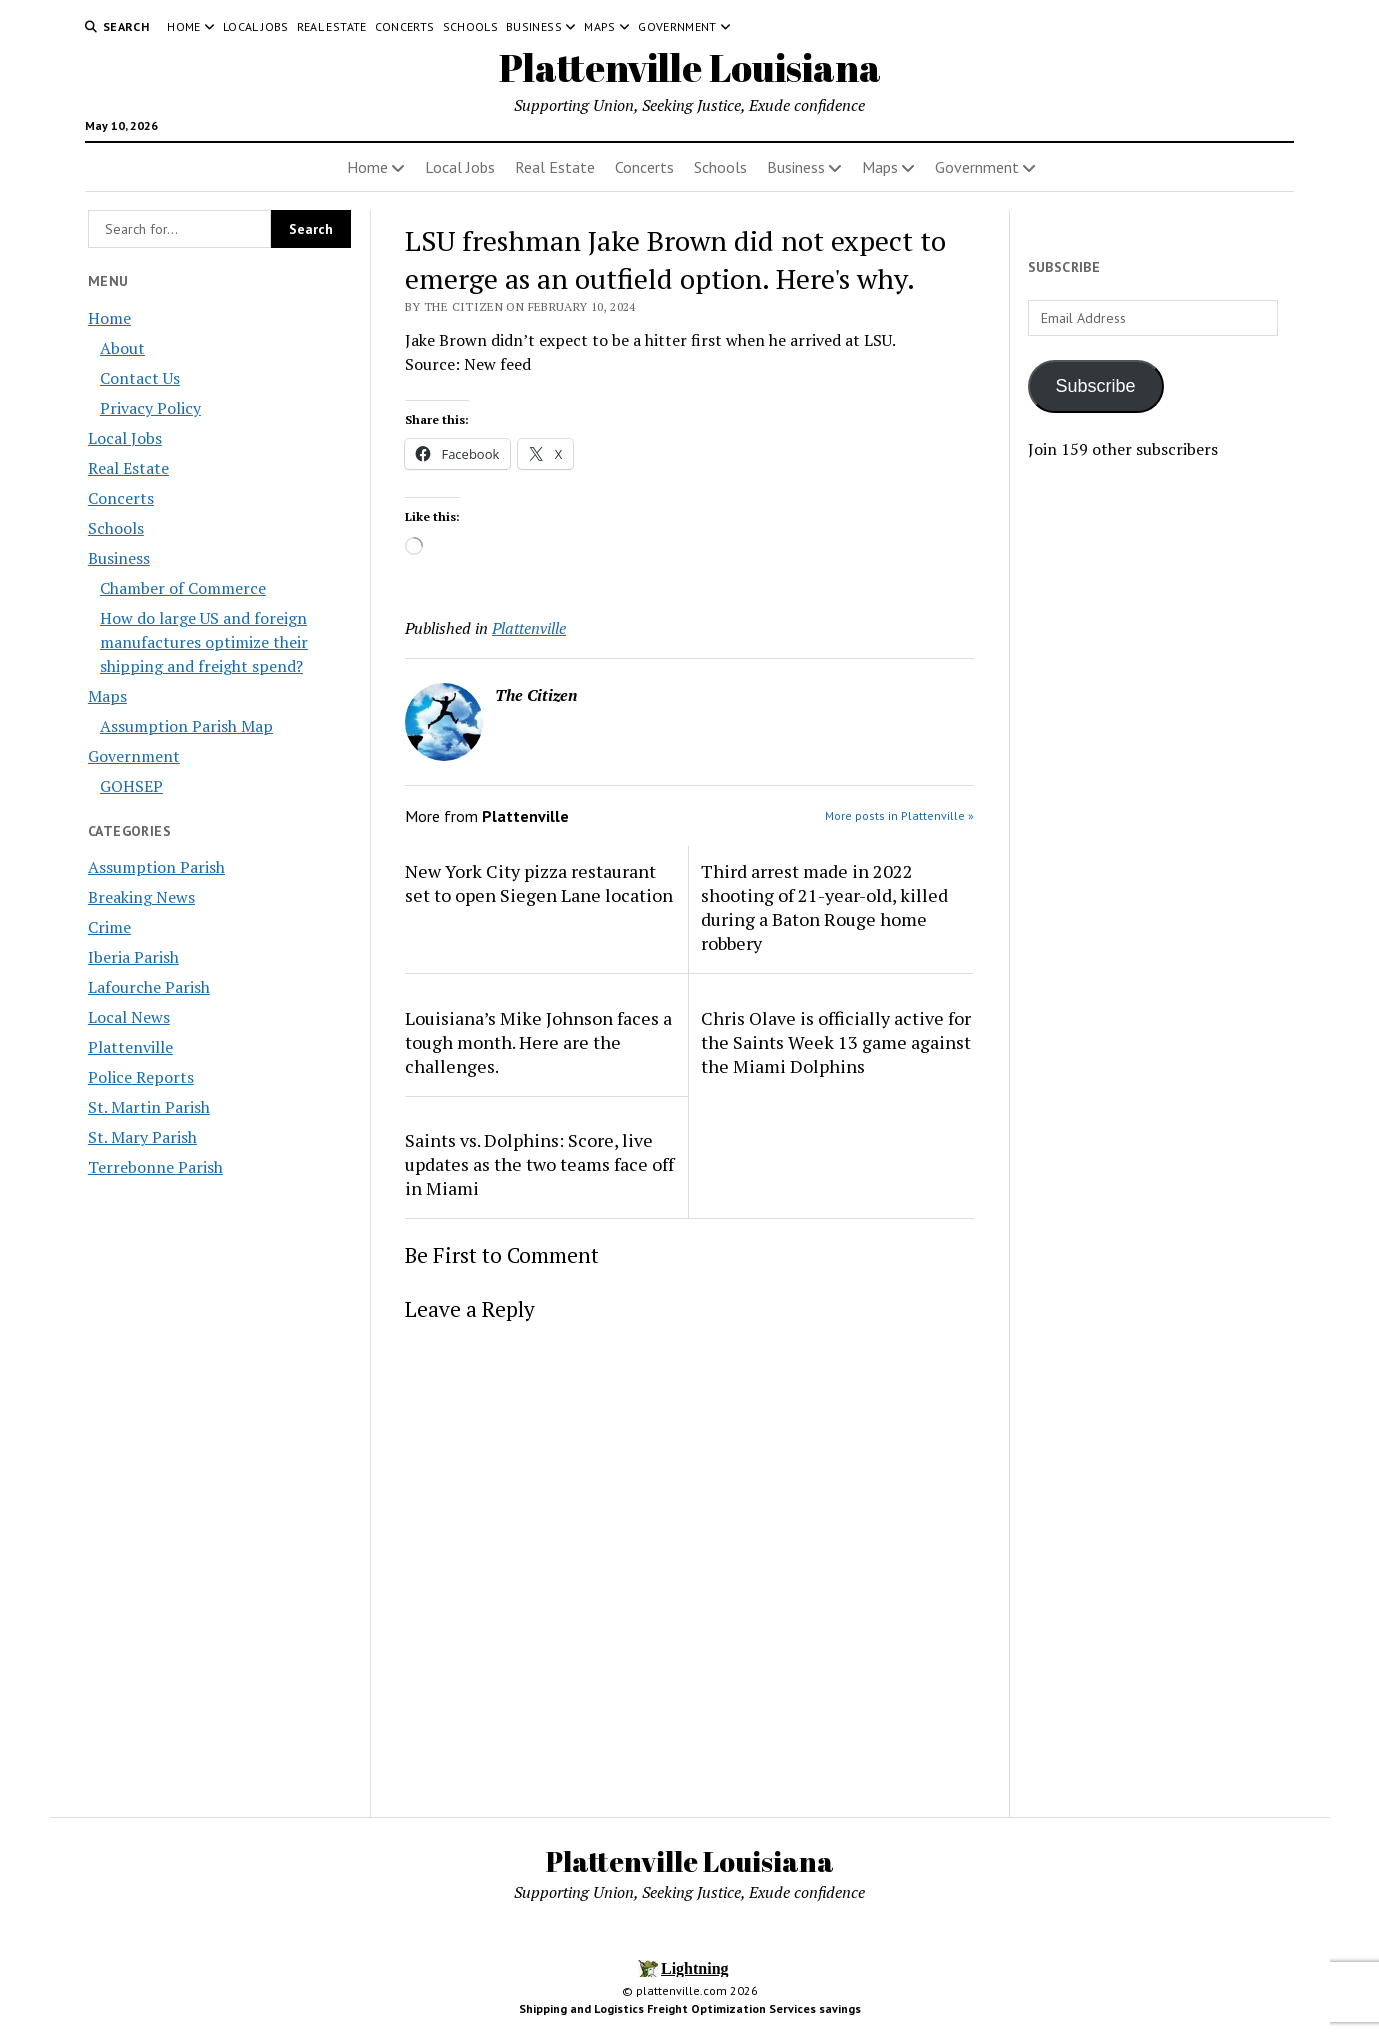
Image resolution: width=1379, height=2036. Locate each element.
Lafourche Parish (149, 987)
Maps (599, 26)
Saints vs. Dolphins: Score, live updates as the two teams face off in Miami (539, 1164)
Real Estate (332, 26)
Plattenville (130, 1047)
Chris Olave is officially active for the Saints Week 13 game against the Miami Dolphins (836, 1042)
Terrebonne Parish (155, 1167)
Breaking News (141, 897)
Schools (471, 26)
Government (677, 26)
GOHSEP (131, 786)
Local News (129, 1017)
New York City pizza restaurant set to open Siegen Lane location (539, 883)
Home (183, 26)
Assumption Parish (156, 867)
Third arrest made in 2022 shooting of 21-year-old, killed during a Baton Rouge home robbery (824, 907)
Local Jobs (256, 26)
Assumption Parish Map (186, 726)
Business (534, 26)
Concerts (405, 26)
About (122, 348)
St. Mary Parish (142, 1137)
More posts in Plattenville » (899, 815)
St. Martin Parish (149, 1107)
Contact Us (140, 378)
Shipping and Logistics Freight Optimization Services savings (690, 2008)
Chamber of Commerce (183, 588)
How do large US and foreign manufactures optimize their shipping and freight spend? (204, 642)
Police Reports (141, 1077)
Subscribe (1096, 386)
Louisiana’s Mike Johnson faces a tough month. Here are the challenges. (538, 1042)
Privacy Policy (150, 408)
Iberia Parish (133, 957)
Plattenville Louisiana (690, 67)
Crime (109, 927)
